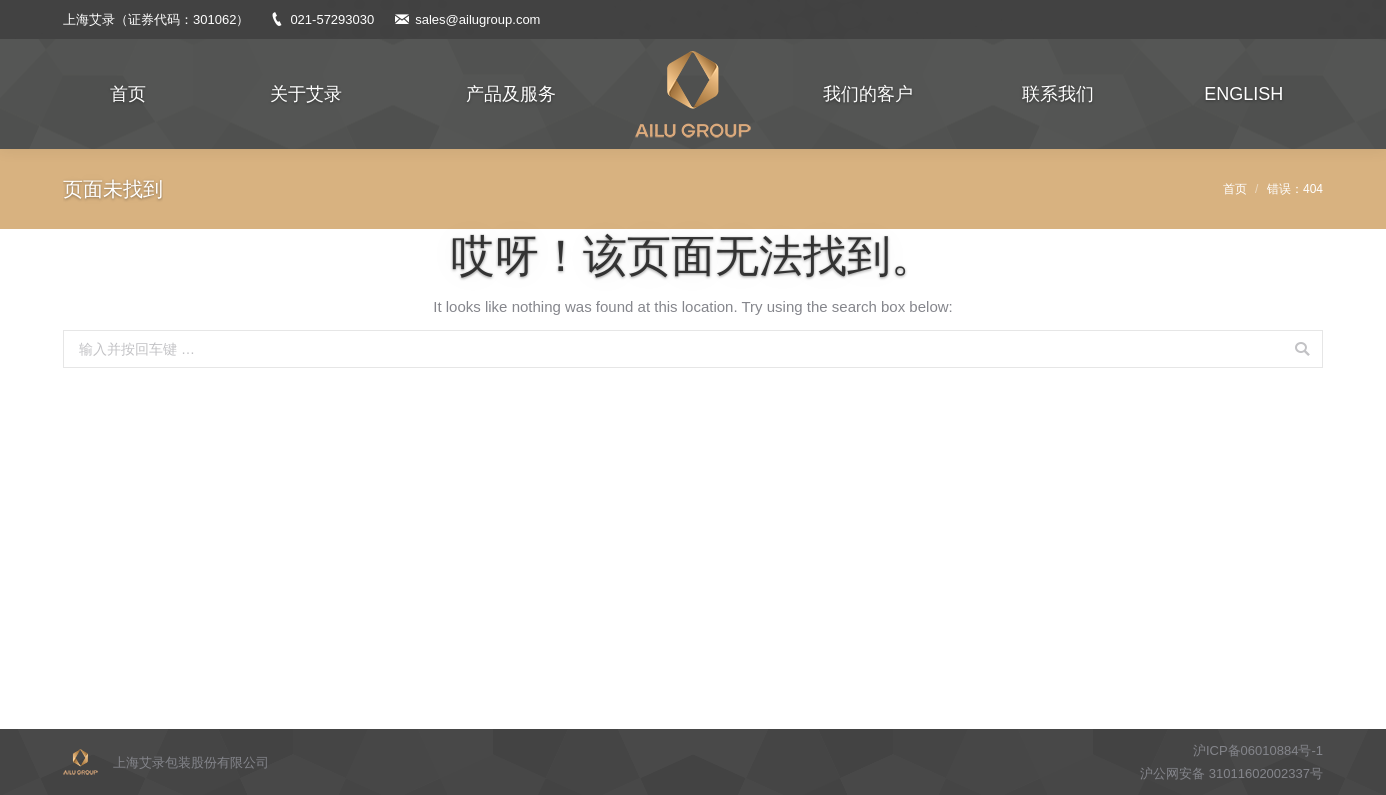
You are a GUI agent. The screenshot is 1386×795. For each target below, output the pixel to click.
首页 (1235, 189)
